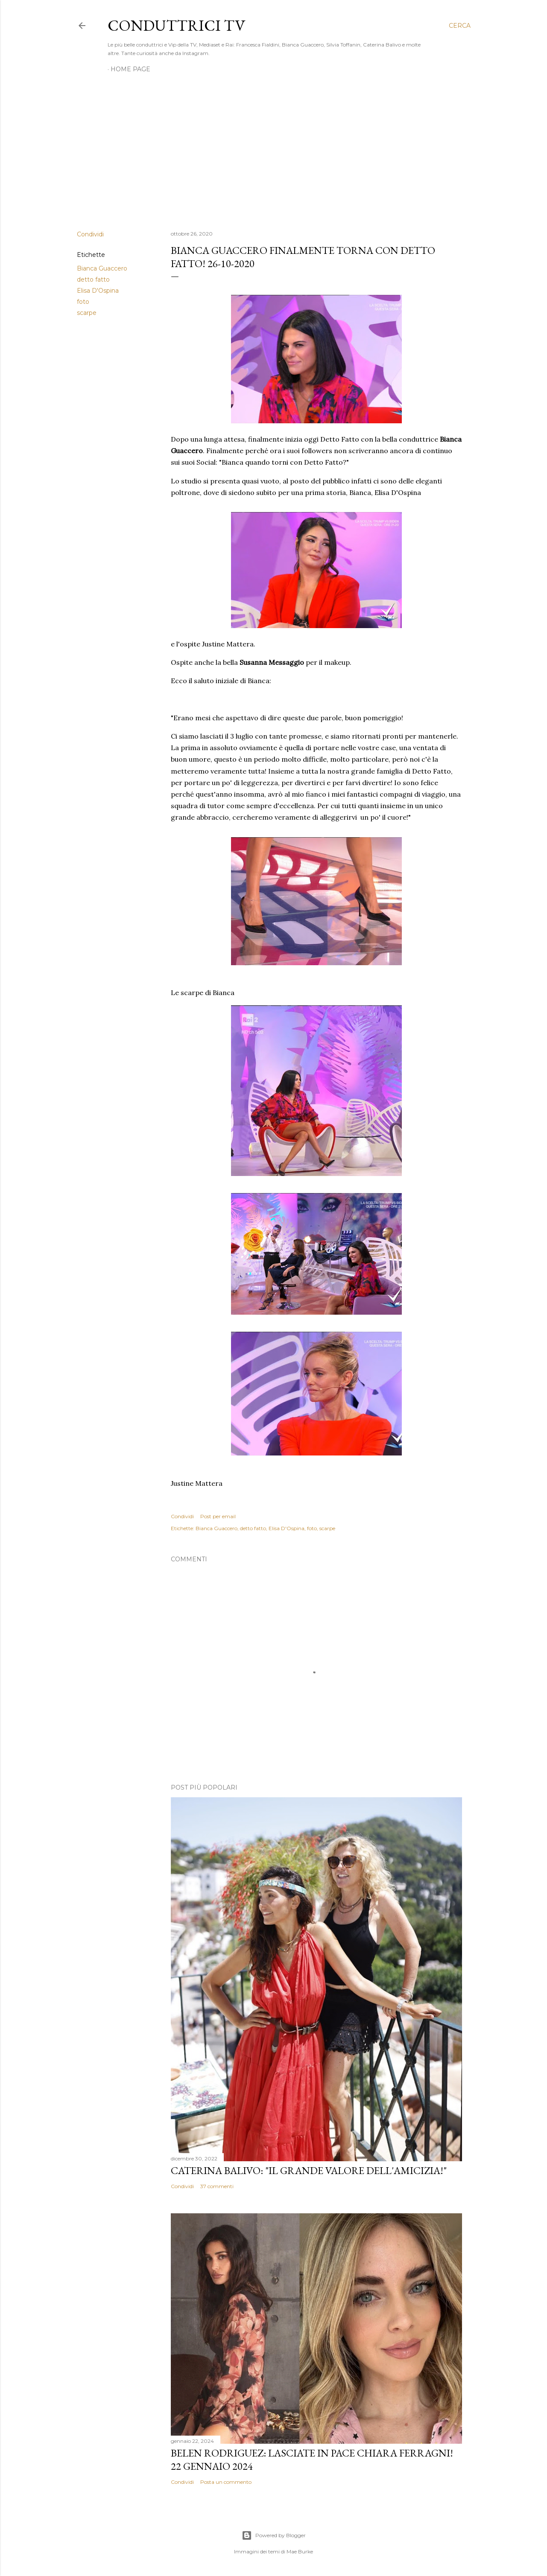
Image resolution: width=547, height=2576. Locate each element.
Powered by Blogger (274, 2535)
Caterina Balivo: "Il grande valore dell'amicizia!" (309, 2170)
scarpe (87, 313)
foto (83, 302)
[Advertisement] (274, 149)
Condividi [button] (90, 234)
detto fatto (93, 279)
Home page (130, 69)
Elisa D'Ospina (98, 290)
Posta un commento (226, 2482)
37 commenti (217, 2186)
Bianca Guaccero (102, 268)
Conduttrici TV (176, 25)
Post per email (218, 1516)
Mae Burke (300, 2551)
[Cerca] (460, 25)
